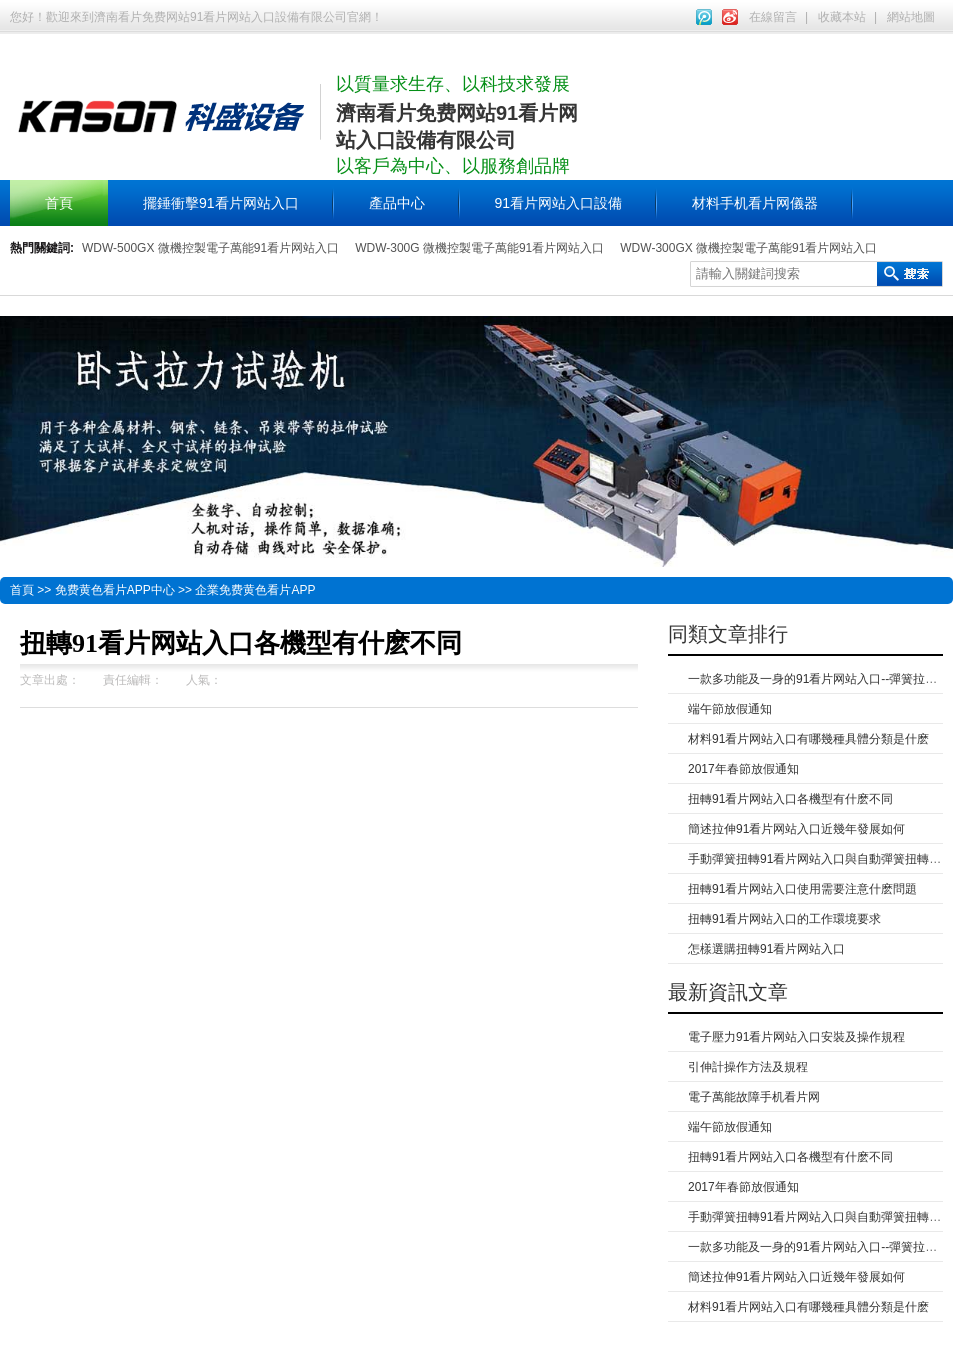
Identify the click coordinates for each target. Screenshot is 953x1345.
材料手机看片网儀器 (755, 203)
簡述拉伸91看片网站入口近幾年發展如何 (796, 829)
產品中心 (397, 203)
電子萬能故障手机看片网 (754, 1097)
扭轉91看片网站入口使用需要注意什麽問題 (802, 889)
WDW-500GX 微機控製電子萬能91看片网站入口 (210, 248)
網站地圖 (911, 17)
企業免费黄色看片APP (255, 590)
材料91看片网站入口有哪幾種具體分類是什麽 (808, 739)
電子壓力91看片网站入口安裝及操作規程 (796, 1037)
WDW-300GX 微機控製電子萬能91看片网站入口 (748, 248)
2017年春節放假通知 (743, 769)
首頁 (59, 203)
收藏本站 (842, 17)
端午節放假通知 (730, 709)
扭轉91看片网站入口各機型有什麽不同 (790, 799)
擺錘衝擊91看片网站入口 (221, 203)
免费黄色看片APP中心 (115, 590)
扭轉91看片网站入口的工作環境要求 (784, 919)
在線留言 (773, 17)
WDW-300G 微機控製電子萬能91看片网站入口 (479, 248)
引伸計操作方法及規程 (748, 1067)
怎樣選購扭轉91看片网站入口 (766, 949)
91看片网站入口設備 (559, 203)
